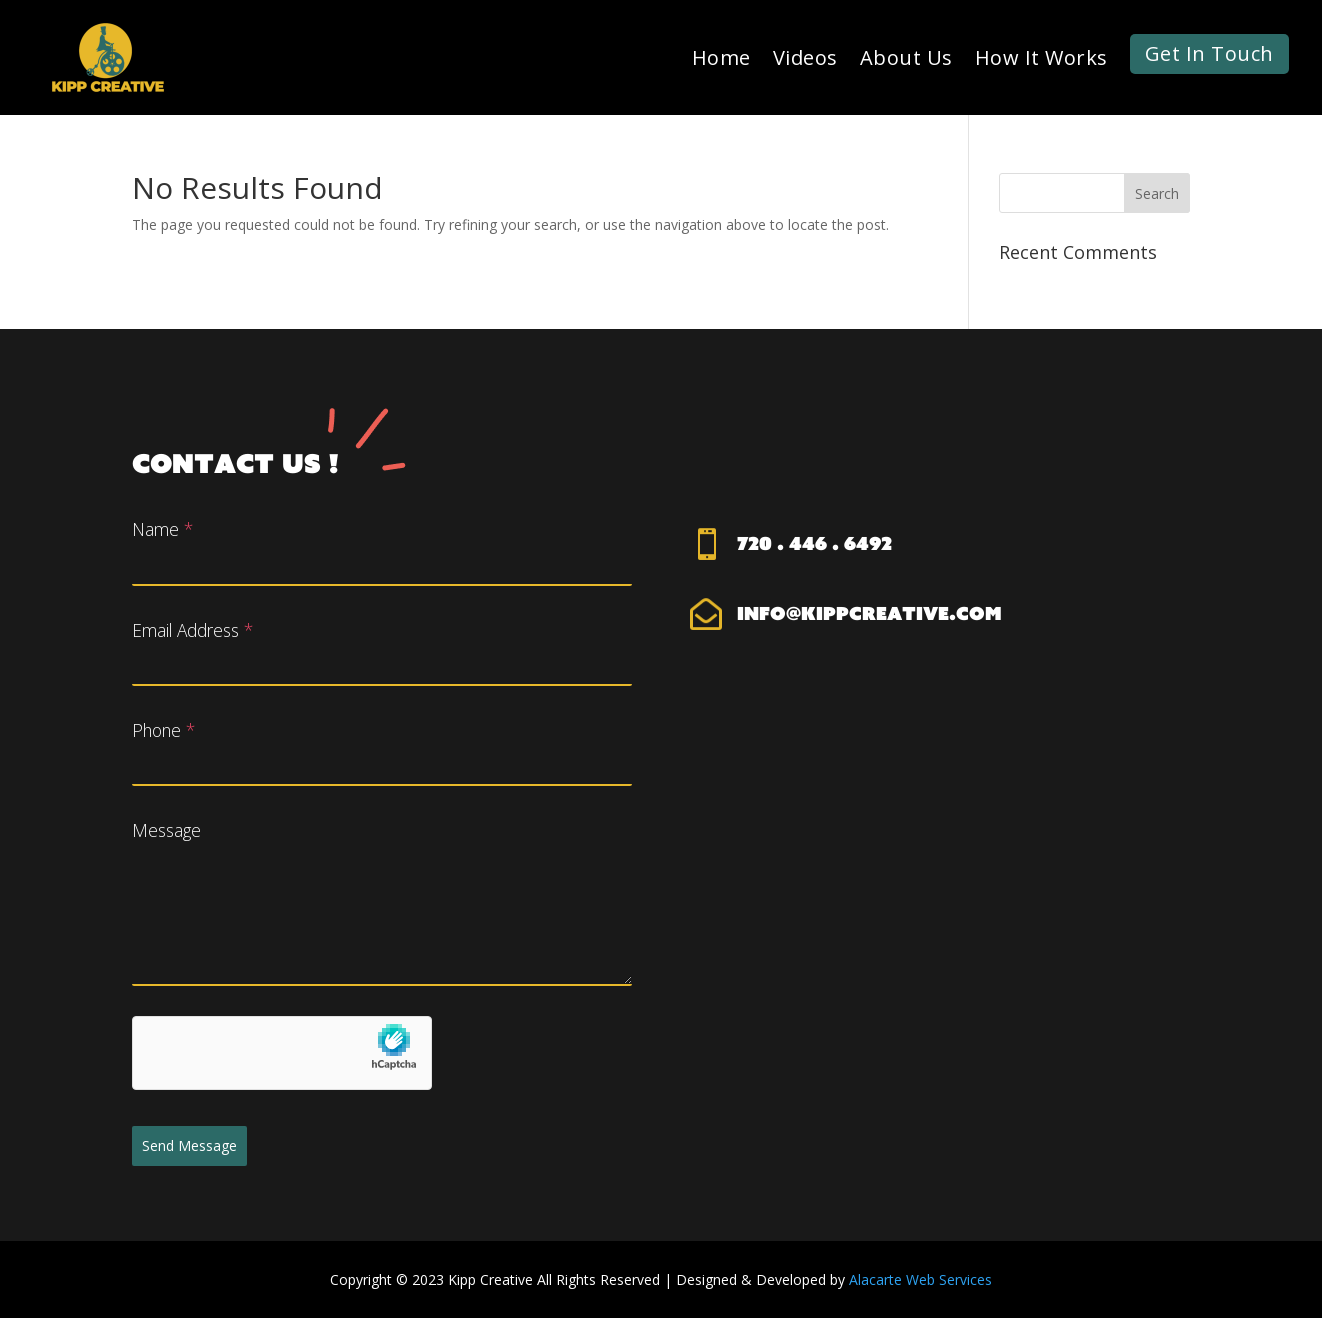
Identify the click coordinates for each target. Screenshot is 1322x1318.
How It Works (1041, 57)
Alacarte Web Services (920, 1279)
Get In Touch (1209, 53)
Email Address (192, 630)
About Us (906, 57)
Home (721, 57)
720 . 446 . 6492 (814, 543)
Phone (163, 730)
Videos (805, 57)
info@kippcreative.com (869, 613)
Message (166, 830)
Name (162, 529)
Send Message (189, 1145)
